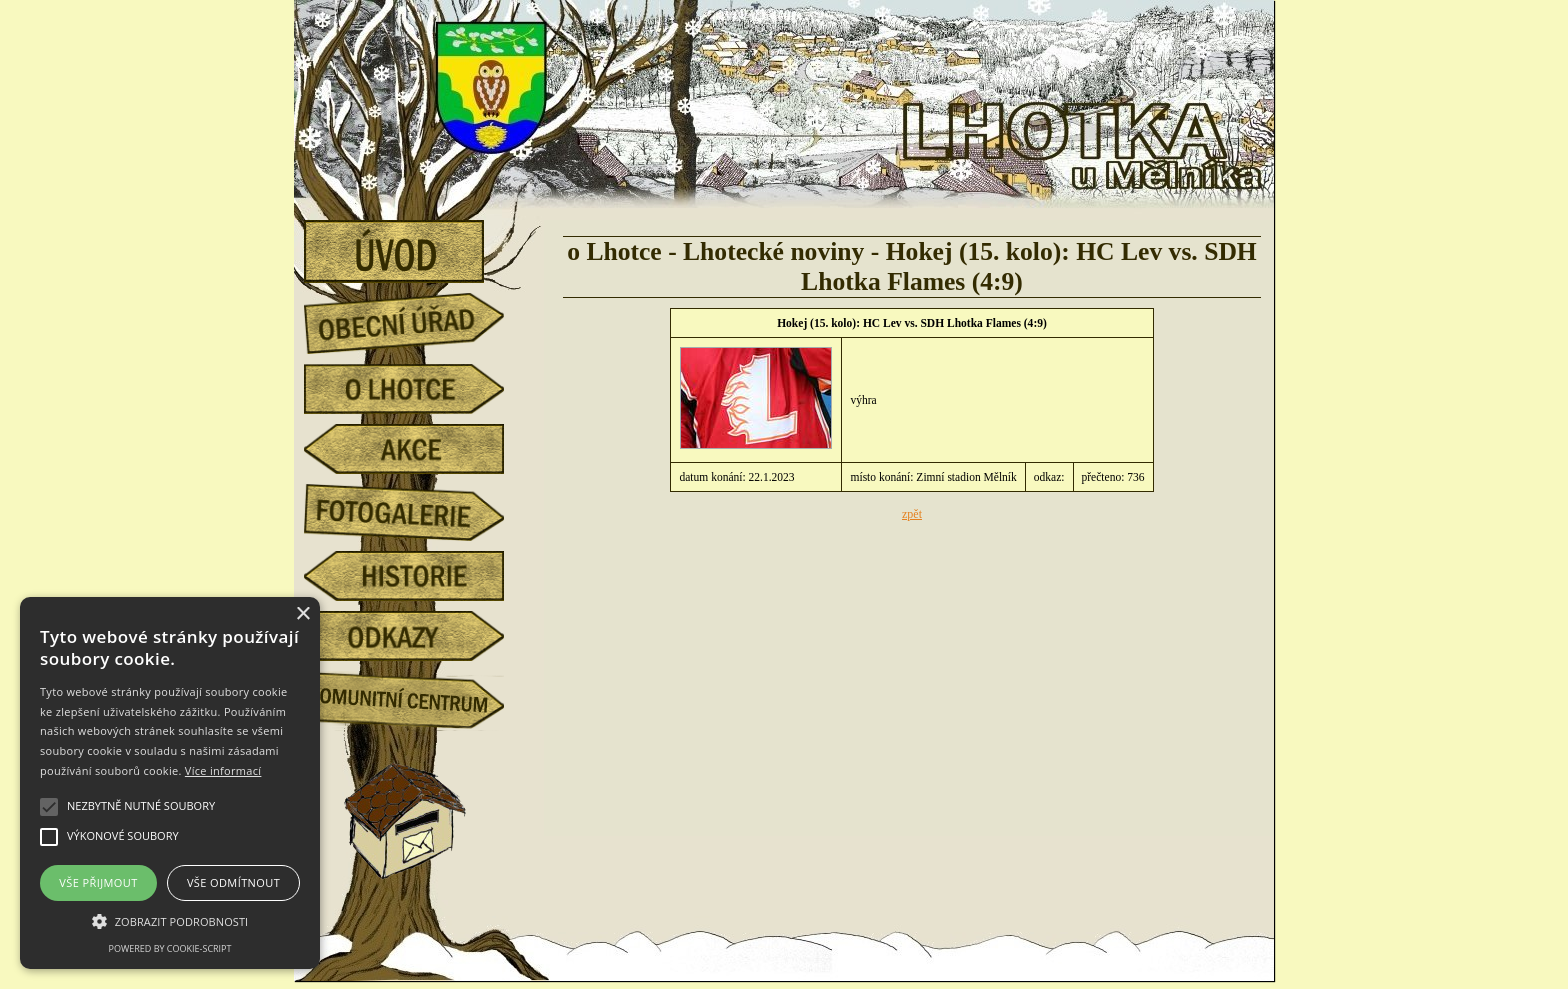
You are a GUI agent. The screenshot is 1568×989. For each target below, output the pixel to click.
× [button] (302, 614)
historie (419, 576)
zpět (912, 514)
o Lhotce (419, 389)
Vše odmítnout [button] (233, 882)
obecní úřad (419, 318)
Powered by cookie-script (170, 948)
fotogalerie (419, 509)
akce (419, 449)
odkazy (419, 636)
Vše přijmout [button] (98, 882)
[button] (170, 920)
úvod (419, 245)
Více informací (223, 770)
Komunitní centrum (419, 696)
